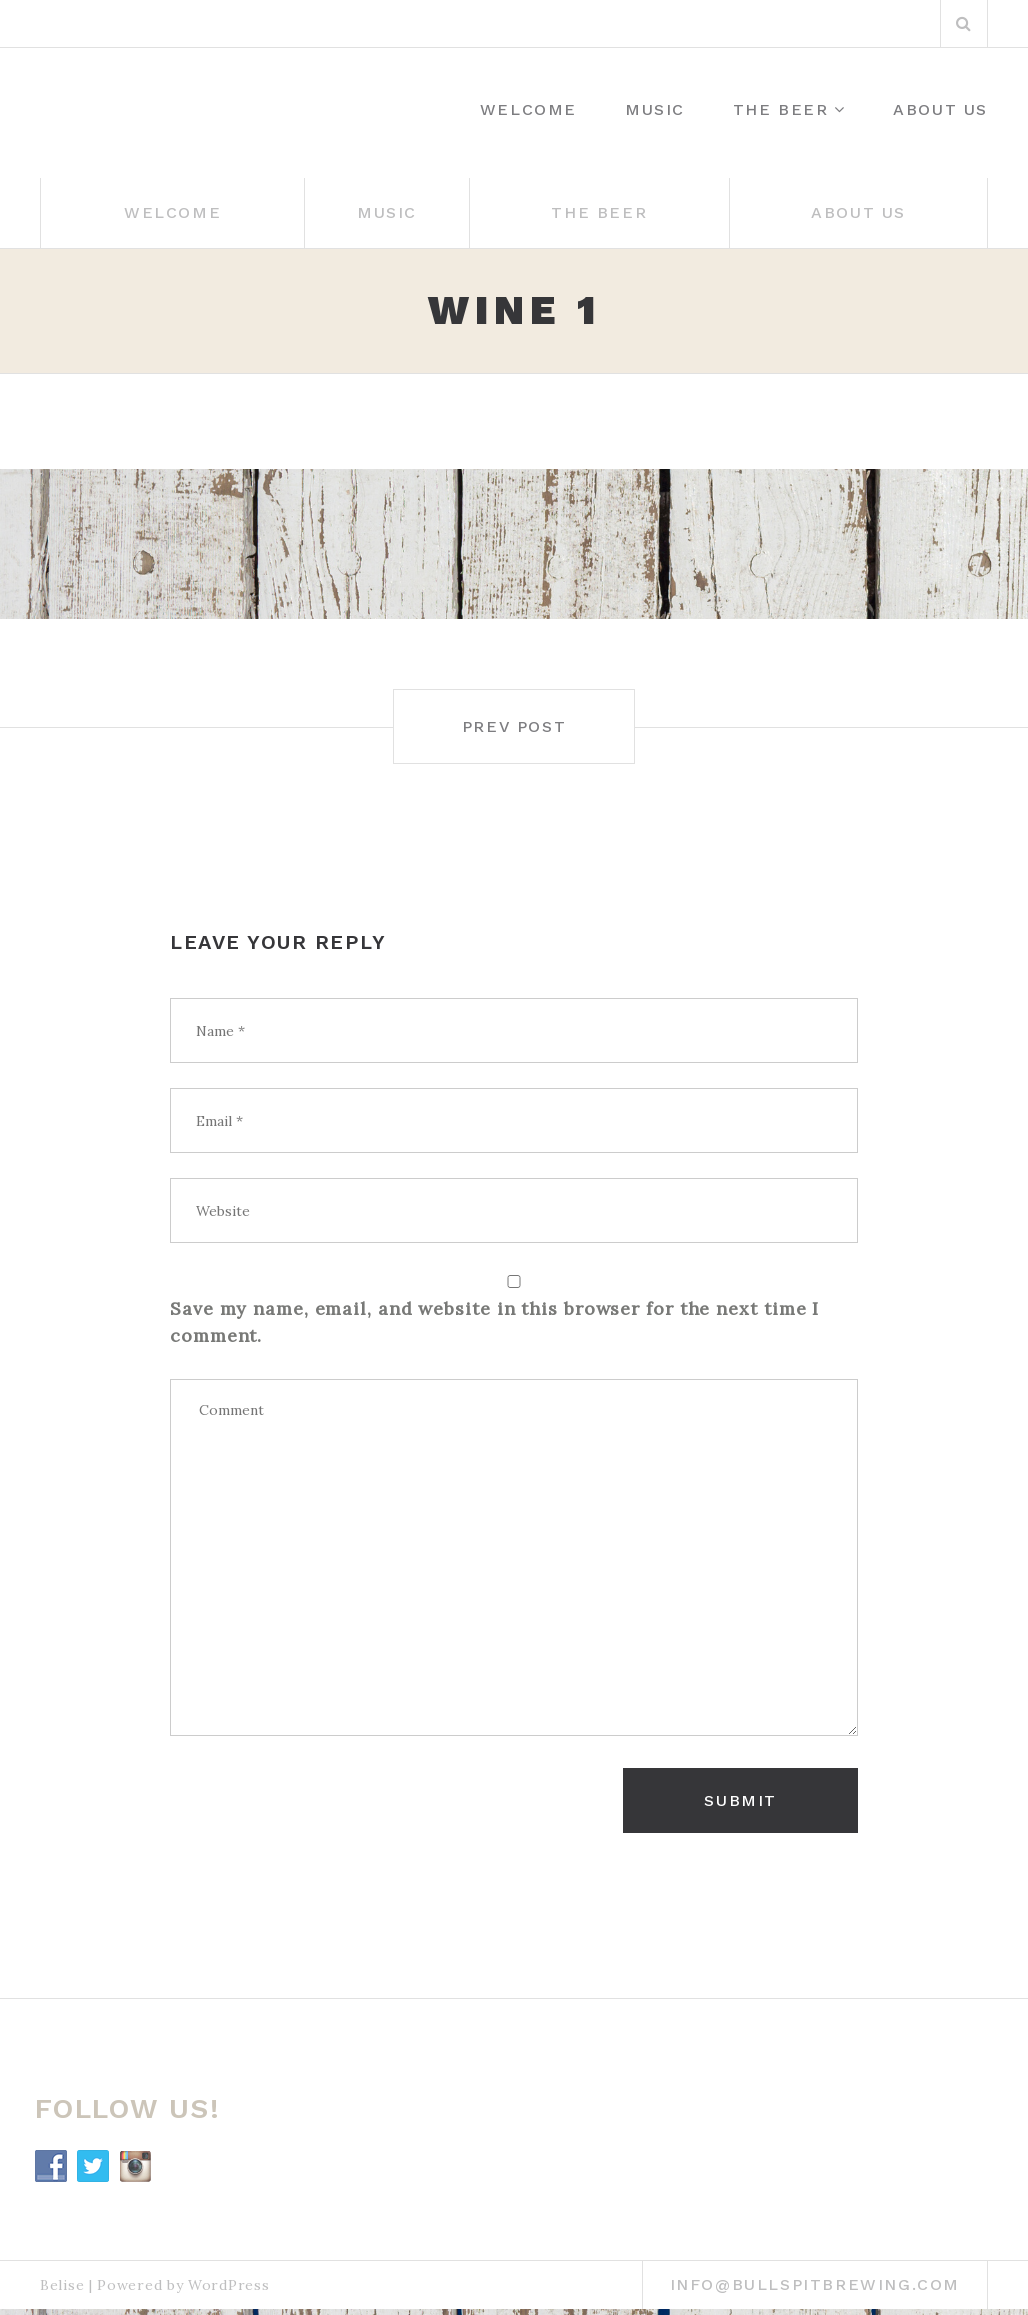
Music (655, 109)
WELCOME (528, 109)
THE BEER (781, 109)
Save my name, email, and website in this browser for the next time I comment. (494, 1322)
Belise (62, 2285)
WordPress (228, 2285)
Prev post (514, 726)
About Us (940, 109)
